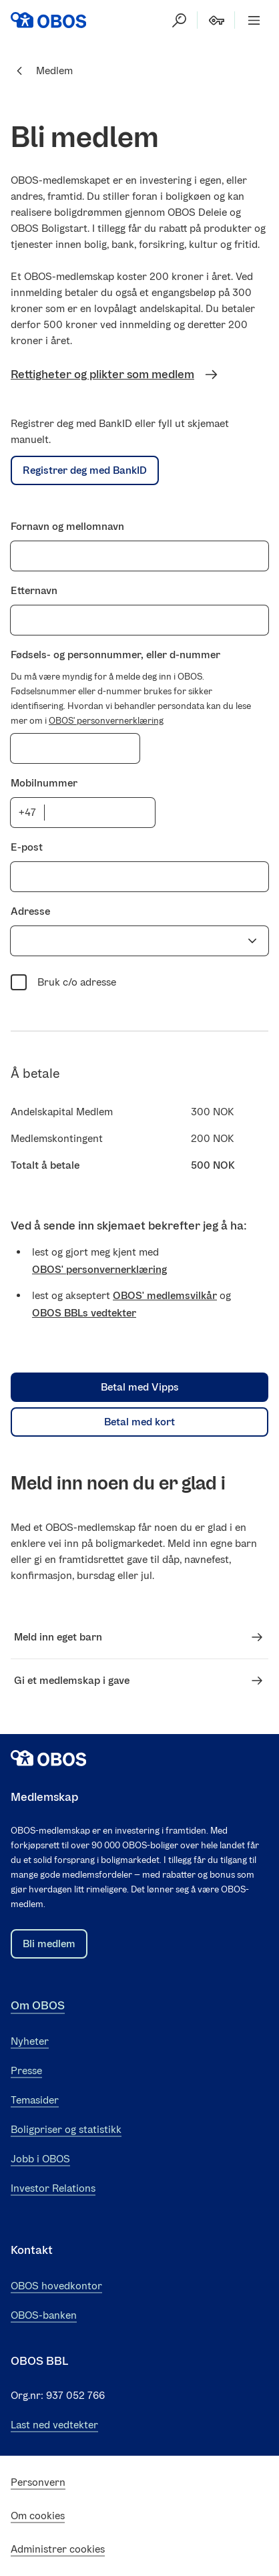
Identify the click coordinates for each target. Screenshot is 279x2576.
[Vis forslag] (252, 941)
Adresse (30, 911)
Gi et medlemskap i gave (139, 1681)
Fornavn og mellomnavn (67, 526)
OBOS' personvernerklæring (106, 720)
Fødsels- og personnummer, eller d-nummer (115, 654)
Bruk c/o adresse (63, 981)
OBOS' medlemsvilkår (165, 1295)
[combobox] (127, 941)
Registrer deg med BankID (85, 470)
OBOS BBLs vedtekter (84, 1312)
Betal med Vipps (140, 1387)
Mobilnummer (44, 782)
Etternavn (34, 590)
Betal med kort (139, 1421)
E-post (27, 847)
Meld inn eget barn (139, 1637)
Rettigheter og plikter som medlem (115, 375)
